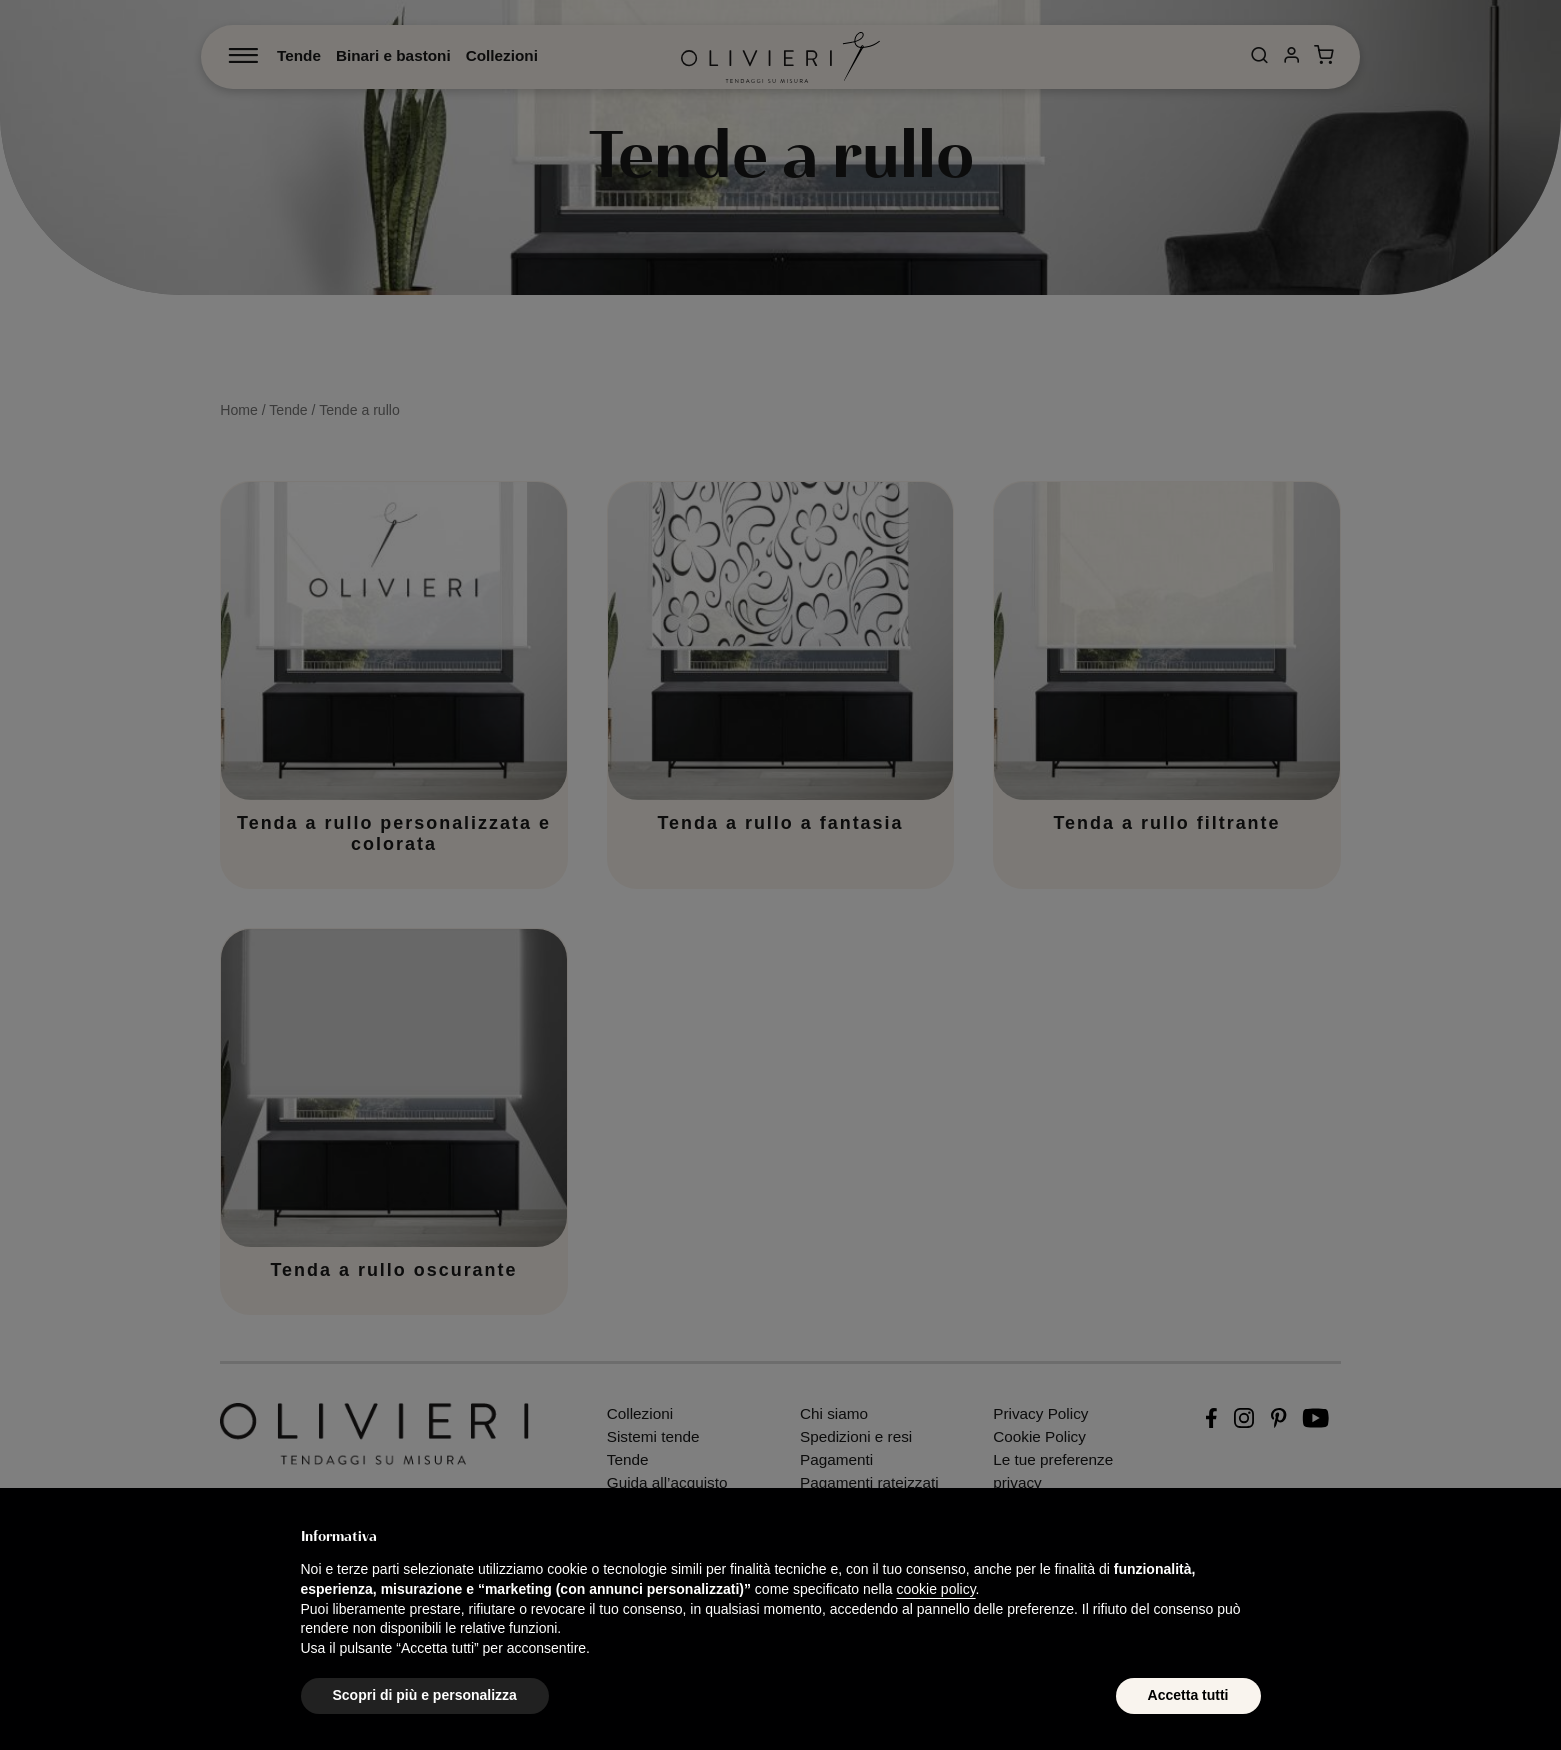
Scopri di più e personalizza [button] (425, 1695)
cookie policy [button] (935, 1589)
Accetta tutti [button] (1188, 1695)
